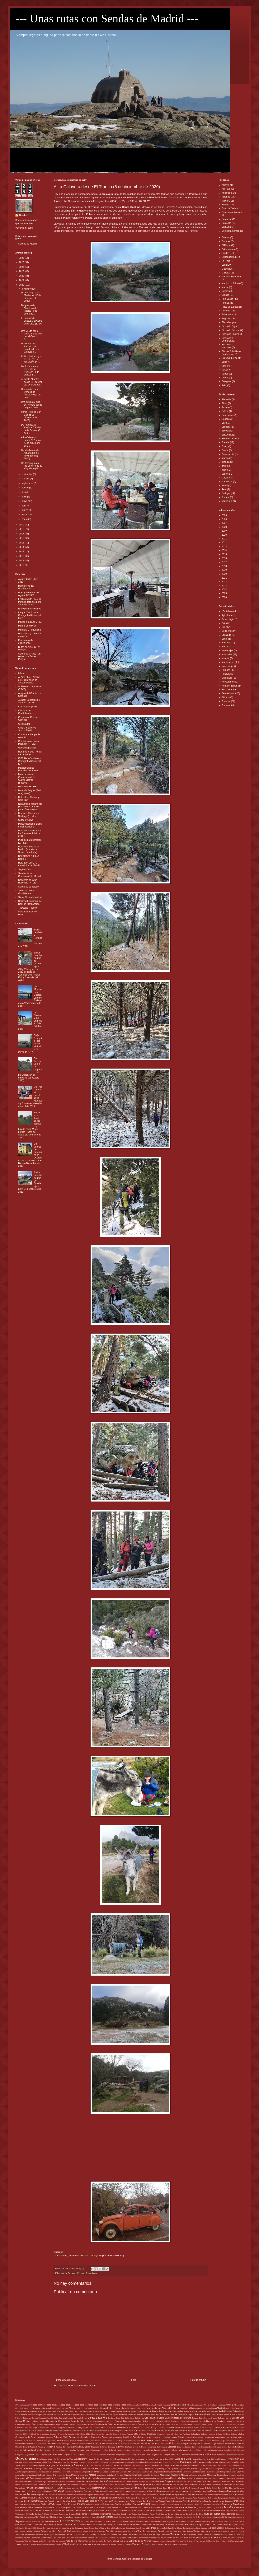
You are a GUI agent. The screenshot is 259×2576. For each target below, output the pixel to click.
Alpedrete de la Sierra (110, 2408)
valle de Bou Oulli (175, 2538)
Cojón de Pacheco (182, 2434)
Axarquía (214, 2411)
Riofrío (184, 2511)
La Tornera (93, 2468)
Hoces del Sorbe (127, 2459)
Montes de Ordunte (185, 2482)
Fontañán (73, 2450)
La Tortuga (103, 2468)
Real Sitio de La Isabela (40, 2511)
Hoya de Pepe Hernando (216, 2459)
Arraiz (102, 2411)
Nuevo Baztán (124, 2488)
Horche (195, 2459)
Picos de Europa (230, 306)
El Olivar (23, 2447)
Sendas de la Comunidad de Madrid (29, 874)
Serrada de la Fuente (152, 2521)
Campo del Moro (61, 2424)
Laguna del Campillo (152, 2468)
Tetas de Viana (171, 2531)
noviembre (27, 474)
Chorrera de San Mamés (101, 2434)
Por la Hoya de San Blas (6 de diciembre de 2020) (31, 416)
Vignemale (239, 2541)
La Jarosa (209, 2465)
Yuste (102, 2544)
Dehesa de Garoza (177, 2440)
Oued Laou (25, 2491)
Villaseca (59, 2544)
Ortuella (221, 2488)
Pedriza (80, 2273)
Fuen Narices (136, 2450)
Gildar (142, 2454)
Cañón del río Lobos (209, 2424)
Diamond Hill (20, 2444)
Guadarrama (228, 257)
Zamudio (120, 2544)
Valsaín (116, 2541)
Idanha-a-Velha (137, 2462)
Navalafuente (238, 2485)
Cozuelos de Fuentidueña (214, 2437)
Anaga (196, 2408)
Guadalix (240, 2454)
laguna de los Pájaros (134, 2468)
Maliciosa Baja (214, 2475)
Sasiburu (240, 2517)
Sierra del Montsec (58, 2528)
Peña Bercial (110, 2495)
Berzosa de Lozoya (165, 2414)
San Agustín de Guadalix (47, 2517)
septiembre (28, 483)
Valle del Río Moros (74, 2541)
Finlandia (55, 2450)
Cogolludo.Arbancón (165, 2434)
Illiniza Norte (149, 2462)
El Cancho (132, 2444)
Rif (150, 2511)
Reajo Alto (239, 2507)
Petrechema (202, 2498)
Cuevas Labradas (161, 2440)
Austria (225, 407)
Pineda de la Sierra (32, 2504)
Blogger (148, 2559)
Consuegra (117, 2437)
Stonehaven (77, 2531)
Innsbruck (176, 2462)
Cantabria (227, 219)
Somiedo (36, 2531)
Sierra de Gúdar (59, 2524)
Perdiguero (187, 2498)
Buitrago (69, 2418)
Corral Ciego (157, 2437)
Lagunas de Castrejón (188, 2468)
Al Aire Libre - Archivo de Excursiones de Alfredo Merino (29, 680)
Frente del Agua (91, 2450)
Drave (59, 2444)
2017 (22, 533)
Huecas (82, 2462)
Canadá (226, 419)
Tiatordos (182, 2531)
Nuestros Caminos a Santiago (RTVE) (28, 814)
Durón (72, 2444)
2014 (22, 547)
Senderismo (91, 2273)
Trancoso (78, 2535)
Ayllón (225, 200)
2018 (22, 529)
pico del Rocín (111, 2501)
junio (24, 496)
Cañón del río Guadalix (190, 2424)
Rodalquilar (136, 2514)
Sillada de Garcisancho (186, 2528)
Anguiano (235, 2408)
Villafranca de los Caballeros (27, 2544)
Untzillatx (217, 2535)
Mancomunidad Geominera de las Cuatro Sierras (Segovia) (27, 778)
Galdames (198, 2450)
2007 (224, 523)
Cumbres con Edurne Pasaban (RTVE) (29, 742)
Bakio (17, 2415)
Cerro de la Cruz (131, 2430)
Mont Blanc (60, 2482)
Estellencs (239, 2447)
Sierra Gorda (88, 2528)
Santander (182, 2517)
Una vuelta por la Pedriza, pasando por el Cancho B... (31, 335)
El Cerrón (152, 2443)
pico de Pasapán (48, 2501)
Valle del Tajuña (105, 2541)
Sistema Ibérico (230, 358)
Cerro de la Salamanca (166, 2430)
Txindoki (200, 2535)
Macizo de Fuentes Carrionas (58, 2475)
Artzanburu (134, 2411)
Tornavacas (233, 2531)
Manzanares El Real (24, 2478)
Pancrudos (69, 2491)
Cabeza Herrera (224, 2418)
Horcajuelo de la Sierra (180, 2459)
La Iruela (193, 2465)
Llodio (179, 2472)
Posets (153, 2504)
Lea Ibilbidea (114, 2472)
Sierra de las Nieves (137, 2524)
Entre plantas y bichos (29, 608)
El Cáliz (124, 2444)
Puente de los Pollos (57, 2507)
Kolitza (23, 2465)
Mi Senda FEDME (27, 786)
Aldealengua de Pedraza (25, 2408)
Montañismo (228, 662)
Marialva (45, 2478)
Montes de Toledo (231, 283)
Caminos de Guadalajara (24, 712)
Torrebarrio (19, 2535)
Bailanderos (238, 2411)
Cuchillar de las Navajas (25, 2440)
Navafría (228, 2484)
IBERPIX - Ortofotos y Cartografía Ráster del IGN (29, 761)
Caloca (183, 2421)
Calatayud (159, 2421)
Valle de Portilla (229, 2538)
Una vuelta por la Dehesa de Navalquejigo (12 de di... (31, 393)
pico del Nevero (97, 2501)
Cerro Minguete (220, 2430)
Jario (242, 2462)
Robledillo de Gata (33, 2514)
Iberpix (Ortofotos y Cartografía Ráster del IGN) (29, 615)
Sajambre (240, 2514)
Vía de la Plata (228, 2541)
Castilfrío (161, 2427)
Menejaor (124, 2478)
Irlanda (225, 458)
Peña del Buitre (206, 2495)
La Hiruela (174, 2465)
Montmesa (42, 2485)
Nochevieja (227, 666)
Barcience (82, 2415)
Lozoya (240, 2472)
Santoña (210, 2517)
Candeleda (132, 2424)
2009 (224, 530)
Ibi (100, 2462)
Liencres (148, 2472)
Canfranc (151, 2424)
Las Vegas (104, 2472)
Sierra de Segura (230, 334)
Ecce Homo (80, 2444)
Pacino (33, 2491)
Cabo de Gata (229, 208)
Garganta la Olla (69, 2454)
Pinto (58, 2504)
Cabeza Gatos (198, 2418)
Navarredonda (40, 2488)
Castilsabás (187, 2427)
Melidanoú (116, 2478)
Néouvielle (56, 2488)
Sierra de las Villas (155, 2525)
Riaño (119, 2511)
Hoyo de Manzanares (24, 2462)
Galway (220, 2450)
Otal (226, 2488)
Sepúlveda (85, 2521)
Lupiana (32, 2475)
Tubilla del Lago (153, 2535)
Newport (89, 2488)
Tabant (85, 2531)
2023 (22, 271)
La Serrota (66, 2468)
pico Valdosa (159, 2501)
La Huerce (184, 2465)
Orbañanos (193, 2488)
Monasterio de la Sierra (213, 2478)
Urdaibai (240, 2534)
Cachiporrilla (129, 2421)
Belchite (129, 2415)
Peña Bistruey (135, 2495)
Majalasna (175, 2475)
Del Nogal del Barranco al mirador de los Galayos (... (30, 347)
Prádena (165, 2504)
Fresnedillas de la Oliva (108, 2450)
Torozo (241, 2531)
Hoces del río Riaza (112, 2459)
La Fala (147, 2465)
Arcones (78, 2411)
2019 (22, 524)
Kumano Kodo (33, 2465)
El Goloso (205, 2444)
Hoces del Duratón (95, 2459)
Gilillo (148, 2454)
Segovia (226, 318)
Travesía (226, 701)
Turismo (226, 705)
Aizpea (166, 2405)
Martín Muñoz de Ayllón (70, 2478)
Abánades (135, 2405)
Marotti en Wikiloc (27, 625)
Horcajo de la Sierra (161, 2459)
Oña (186, 2488)
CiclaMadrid (24, 724)
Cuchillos (40, 2440)
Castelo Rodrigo (150, 2427)
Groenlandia (228, 454)
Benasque (138, 2414)
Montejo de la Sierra (147, 2482)
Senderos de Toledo (28, 886)
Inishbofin (167, 2462)
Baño (75, 2414)
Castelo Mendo (137, 2427)
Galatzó (174, 2450)
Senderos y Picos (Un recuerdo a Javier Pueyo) (29, 656)
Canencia (142, 2424)
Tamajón (110, 2531)
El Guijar (212, 2444)
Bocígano (190, 2414)
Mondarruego (40, 2482)
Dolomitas (51, 2443)
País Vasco (227, 299)
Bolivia (225, 411)
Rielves (146, 2511)
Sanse (151, 2517)
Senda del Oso (38, 2521)
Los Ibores (187, 2472)
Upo (227, 2535)
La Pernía (49, 2468)
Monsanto (51, 2482)
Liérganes (157, 2472)
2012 (22, 556)
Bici (223, 627)
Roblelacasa (93, 2514)
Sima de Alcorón (203, 2528)
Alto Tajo (226, 189)
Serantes (93, 2521)
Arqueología (228, 619)
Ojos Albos (151, 2488)
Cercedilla (89, 2430)
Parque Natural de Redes (146, 2491)
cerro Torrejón (29, 2434)
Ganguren (19, 2454)
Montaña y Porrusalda (29, 629)
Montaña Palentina (231, 276)
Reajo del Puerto (22, 2511)
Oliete (164, 2488)
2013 (22, 551)
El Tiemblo (77, 2447)
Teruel (225, 369)
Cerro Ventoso (43, 2434)
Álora (89, 2408)
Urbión (225, 377)
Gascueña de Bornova (105, 2454)
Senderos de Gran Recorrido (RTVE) (27, 881)
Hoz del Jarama (55, 2462)
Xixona (97, 2544)
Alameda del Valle (177, 2405)
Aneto (228, 2408)
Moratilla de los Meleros (104, 2485)
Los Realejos (221, 2472)
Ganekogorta (238, 2450)
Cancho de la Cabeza (104, 2424)
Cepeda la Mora (69, 2431)
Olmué (181, 2488)
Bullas (84, 2418)
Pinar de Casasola (225, 2501)
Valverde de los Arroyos (140, 2541)
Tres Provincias (134, 2534)
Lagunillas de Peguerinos (226, 2468)
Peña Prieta (39, 2498)
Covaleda (189, 2437)
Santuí (224, 2517)
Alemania (226, 399)
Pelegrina (52, 2495)
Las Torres (94, 2472)
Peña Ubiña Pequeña (78, 2498)
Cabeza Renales (39, 2421)
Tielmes (189, 2531)
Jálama (222, 2462)
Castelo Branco (122, 2427)
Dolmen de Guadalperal (36, 2444)
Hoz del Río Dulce (70, 2462)
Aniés (17, 2411)
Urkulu (18, 2538)
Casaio (52, 2427)
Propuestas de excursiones (25, 641)
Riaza (124, 2511)
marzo (25, 510)
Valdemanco (46, 2537)
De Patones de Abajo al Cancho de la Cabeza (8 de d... (31, 428)
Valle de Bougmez (192, 2537)
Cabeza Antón (151, 2418)
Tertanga (154, 2531)
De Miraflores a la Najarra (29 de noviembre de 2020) (30, 454)
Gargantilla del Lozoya (86, 2454)
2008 (224, 527)
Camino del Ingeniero (235, 2421)
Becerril (122, 2414)
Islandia (225, 462)
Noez (106, 2488)
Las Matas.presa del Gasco (46, 2472)
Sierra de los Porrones (173, 2524)
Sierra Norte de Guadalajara (26, 892)
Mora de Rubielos (70, 2485)
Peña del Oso (219, 2495)
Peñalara (92, 2497)
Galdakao (189, 2450)
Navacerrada (218, 2484)
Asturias (226, 196)
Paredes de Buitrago (93, 2491)
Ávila (224, 385)
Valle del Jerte (45, 2541)
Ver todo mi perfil (24, 227)
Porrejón (137, 2504)
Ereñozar (128, 2447)
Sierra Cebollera (188, 2521)
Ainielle (160, 2405)
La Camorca (107, 2465)
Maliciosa (202, 2475)
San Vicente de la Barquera (137, 2517)
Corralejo (166, 2437)
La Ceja (116, 2465)
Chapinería (62, 2434)
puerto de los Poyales (147, 2507)
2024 (22, 267)
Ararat (55, 2411)
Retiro (83, 2511)
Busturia (111, 2418)
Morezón (128, 2485)
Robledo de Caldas (50, 2514)
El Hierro (226, 245)
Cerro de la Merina (147, 2431)
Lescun (135, 2472)
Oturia (17, 2491)
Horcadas (149, 2459)
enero (25, 519)
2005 (224, 515)
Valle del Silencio (91, 2541)
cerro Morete (233, 2431)
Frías (120, 2450)
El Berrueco (107, 2444)
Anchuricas (210, 2408)
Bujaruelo (78, 2418)
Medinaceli (106, 2478)
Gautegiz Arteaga (121, 2454)
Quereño (209, 2507)
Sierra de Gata (32, 2525)
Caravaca (19, 2427)
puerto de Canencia (75, 2507)
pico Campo (219, 2498)
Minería (225, 658)
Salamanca (227, 314)
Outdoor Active (25, 820)
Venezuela (227, 501)
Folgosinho (63, 2450)
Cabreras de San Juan (104, 2421)
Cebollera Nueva (29, 2431)
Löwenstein (232, 2472)
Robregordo (105, 2514)
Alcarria (225, 185)
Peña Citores (159, 2494)
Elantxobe (95, 2447)
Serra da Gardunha (120, 2521)
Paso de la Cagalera (192, 2491)
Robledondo (81, 2514)
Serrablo (131, 2521)
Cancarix (90, 2424)
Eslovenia (227, 434)
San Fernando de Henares (70, 2517)
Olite (176, 2488)
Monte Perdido (132, 2482)
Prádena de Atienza (178, 2504)
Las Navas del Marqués (79, 2472)
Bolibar (220, 2415)
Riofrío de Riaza (195, 2510)
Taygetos (118, 2531)
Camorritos (37, 2424)
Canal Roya (81, 2424)
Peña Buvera (147, 2495)
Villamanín (43, 2544)
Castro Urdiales (214, 2427)
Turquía (225, 497)
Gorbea (172, 2454)
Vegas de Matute (159, 2541)
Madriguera (101, 2475)
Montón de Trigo (54, 2484)
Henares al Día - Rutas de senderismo (30, 753)
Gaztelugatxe (134, 2454)
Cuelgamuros (49, 2440)
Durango (65, 2444)
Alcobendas (239, 2405)
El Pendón (48, 2447)
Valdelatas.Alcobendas (30, 2538)
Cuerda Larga (89, 2440)
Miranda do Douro (196, 2478)
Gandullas (228, 2450)
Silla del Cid (171, 2528)
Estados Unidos (230, 438)
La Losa (227, 2465)
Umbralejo (208, 2535)
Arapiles (49, 2411)
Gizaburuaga (163, 2454)
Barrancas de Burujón (96, 2415)
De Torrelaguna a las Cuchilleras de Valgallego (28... (31, 466)
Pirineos (226, 310)
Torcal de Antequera (213, 2531)
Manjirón (240, 2475)
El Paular (39, 2447)
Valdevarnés (143, 2538)
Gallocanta (212, 2450)
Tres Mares (122, 2535)
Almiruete (73, 2408)
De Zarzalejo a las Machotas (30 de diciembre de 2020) (31, 296)
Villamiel (51, 2544)
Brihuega (42, 2418)
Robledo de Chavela (67, 2514)
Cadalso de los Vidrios (144, 2421)
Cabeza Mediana (23, 2421)
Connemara (107, 2437)
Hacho (56, 2459)
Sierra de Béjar (229, 326)
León (224, 264)
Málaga (184, 2475)
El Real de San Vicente (63, 2447)
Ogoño (141, 2488)
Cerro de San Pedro (186, 2430)
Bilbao (182, 2414)
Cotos (181, 2437)
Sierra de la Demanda (227, 339)
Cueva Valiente (146, 2440)
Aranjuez (41, 2411)
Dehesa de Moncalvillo (194, 2440)
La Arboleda (64, 2465)
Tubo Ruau (165, 2535)
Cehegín (48, 2431)
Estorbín (18, 2450)
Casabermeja (43, 2427)
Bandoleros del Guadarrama (26, 587)
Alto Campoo (131, 2408)
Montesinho (32, 2485)
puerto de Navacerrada (167, 2507)
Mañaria (38, 2478)
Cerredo (98, 2431)
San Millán (96, 2517)
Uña (223, 2535)
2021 (22, 280)
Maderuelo (83, 2475)
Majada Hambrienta (133, 2475)
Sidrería (226, 697)
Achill (150, 2405)
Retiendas (76, 2510)
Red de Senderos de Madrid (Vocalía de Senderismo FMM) (28, 849)
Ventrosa (179, 2541)
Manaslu (232, 2475)
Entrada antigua (198, 2380)
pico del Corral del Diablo (66, 2501)
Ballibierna (47, 2415)
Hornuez (201, 2459)
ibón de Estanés (108, 2462)
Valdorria (152, 2538)
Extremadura (228, 249)
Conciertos (227, 631)
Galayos (181, 2450)
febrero (26, 514)
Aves (224, 623)
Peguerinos (42, 2494)
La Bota (87, 2465)
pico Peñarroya (132, 2501)
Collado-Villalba (237, 2434)
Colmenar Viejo (61, 2437)
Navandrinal (20, 2488)
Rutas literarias (229, 689)
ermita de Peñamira (159, 2447)
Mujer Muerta (146, 2484)
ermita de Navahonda (142, 2447)
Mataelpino (87, 2478)
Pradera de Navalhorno (233, 2504)
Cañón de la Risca (173, 2424)
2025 (22, 262)
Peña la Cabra (232, 2494)
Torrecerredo (30, 2535)
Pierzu (201, 2501)
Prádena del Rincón (194, 2504)
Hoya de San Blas (235, 2459)
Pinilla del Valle (48, 2504)
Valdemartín (71, 2538)
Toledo (225, 373)
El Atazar (97, 2443)
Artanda (118, 2411)
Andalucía (227, 193)
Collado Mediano (223, 2434)
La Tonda (83, 2468)
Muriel (180, 2484)
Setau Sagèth (167, 2521)
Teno (148, 2531)
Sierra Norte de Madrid (29, 897)
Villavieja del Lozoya (73, 2544)
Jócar (17, 2465)
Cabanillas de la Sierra (124, 2418)
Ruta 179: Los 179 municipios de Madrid (29, 864)
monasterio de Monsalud (234, 2478)
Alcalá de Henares (217, 2405)
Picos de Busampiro (173, 2501)
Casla (89, 2427)
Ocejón (134, 2488)
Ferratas (226, 642)
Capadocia (223, 2424)
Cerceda (80, 2431)
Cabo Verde (228, 415)
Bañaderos (67, 2414)
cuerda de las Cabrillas (73, 2440)
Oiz (145, 2488)
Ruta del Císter (197, 2514)
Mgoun (167, 2478)
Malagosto (193, 2475)
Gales (225, 446)
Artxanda (126, 2411)
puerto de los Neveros (128, 2507)
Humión (95, 2462)
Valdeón (91, 2538)
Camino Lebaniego (23, 2424)
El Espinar (195, 2443)
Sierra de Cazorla (230, 330)
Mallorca (226, 272)
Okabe (159, 2488)
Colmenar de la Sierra (25, 2437)
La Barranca (77, 2465)
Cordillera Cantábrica (232, 231)
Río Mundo (176, 2511)
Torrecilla (39, 2535)
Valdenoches (81, 2538)
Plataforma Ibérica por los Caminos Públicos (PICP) (29, 833)
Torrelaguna (49, 2535)
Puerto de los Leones (109, 2507)
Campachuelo (48, 2424)
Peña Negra (27, 2498)
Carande (240, 2424)
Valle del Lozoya (58, 2541)
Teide (125, 2531)
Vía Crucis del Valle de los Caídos (197, 2541)
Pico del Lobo (83, 2501)
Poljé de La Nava (107, 2504)
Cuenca (225, 237)
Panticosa (78, 2491)
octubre (26, 478)
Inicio (133, 2380)
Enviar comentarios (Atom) (82, 2385)
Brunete (49, 2418)
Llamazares (172, 2472)
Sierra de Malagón (194, 2524)
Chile (224, 423)
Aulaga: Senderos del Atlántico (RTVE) (29, 701)
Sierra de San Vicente (213, 2525)
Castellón (226, 223)
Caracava (232, 2424)
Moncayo (19, 2482)
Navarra (226, 291)
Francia (225, 442)
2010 (22, 565)
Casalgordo (60, 2427)
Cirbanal (116, 2434)
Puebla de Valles (41, 2507)
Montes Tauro (21, 2485)
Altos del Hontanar (170, 2408)
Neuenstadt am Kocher (76, 2488)
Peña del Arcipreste (190, 2494)
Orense (225, 295)
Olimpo (171, 2488)
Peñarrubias (131, 2498)
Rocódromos (228, 681)
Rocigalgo (116, 2514)
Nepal (225, 485)
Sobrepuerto (230, 2528)
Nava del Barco (204, 2485)
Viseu (85, 2544)
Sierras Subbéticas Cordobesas (231, 352)
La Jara (200, 2465)
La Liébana (219, 2465)
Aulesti (186, 2411)
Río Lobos (167, 2511)
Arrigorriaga (110, 2411)
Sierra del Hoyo (43, 2528)
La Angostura (51, 2465)
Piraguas (226, 674)
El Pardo (31, 2447)
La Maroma (236, 2465)
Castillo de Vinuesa (173, 2427)
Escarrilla (180, 2447)
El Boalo (116, 2443)
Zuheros (183, 2544)
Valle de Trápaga (31, 2541)
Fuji (168, 2450)
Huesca (89, 2462)
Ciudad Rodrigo (126, 2434)
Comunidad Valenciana (79, 2437)
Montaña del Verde (74, 2482)
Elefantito (103, 2447)
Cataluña (226, 227)
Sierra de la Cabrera (77, 2524)
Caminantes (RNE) (28, 706)
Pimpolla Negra (210, 2501)
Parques (226, 670)
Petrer (210, 2498)
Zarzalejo (146, 2544)
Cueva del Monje (132, 2440)
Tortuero (69, 2534)
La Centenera (125, 2465)
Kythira (42, 2465)
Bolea (214, 2415)
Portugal (226, 493)
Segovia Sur (24, 869)
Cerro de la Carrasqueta (112, 2431)
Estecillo (231, 2447)
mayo (25, 501)
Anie (242, 2408)
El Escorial (174, 2443)
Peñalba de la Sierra (107, 2498)
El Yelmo (86, 2447)
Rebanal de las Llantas (61, 2511)
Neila (49, 2488)
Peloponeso (61, 2495)
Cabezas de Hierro (55, 2421)
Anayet (202, 2408)
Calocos (189, 2421)
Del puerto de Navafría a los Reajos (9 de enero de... (29, 309)
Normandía (113, 2488)
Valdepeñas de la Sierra (105, 2538)
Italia (224, 466)
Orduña (208, 2488)
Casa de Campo (30, 2427)
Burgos (225, 204)
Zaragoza (226, 381)
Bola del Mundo (203, 2414)
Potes (159, 2504)
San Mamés (87, 2517)
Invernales (227, 654)
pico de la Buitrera (32, 2501)
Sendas (23, 215)
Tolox (202, 2531)
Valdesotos (132, 2537)
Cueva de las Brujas (115, 2440)
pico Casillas (229, 2498)
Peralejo (179, 2498)
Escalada (226, 635)
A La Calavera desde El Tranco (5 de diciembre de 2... (31, 441)
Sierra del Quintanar (74, 2528)
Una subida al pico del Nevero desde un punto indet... (31, 405)
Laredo (32, 2472)
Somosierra (46, 2531)
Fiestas (225, 646)
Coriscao (147, 2437)
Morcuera (119, 2484)
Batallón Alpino (112, 2415)
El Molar (238, 2444)
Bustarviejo (101, 2417)
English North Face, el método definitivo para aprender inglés (29, 602)
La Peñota (27, 2468)
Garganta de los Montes (51, 2454)
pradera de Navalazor (212, 2504)
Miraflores (183, 2478)
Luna (26, 2475)
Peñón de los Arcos (144, 2498)
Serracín (139, 2521)
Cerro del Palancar (204, 2431)
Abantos (144, 2405)
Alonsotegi (82, 2408)
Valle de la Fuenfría (212, 2537)
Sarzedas (232, 2517)
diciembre (27, 288)
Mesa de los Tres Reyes (139, 2478)
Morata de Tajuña (86, 2485)
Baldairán (32, 2415)
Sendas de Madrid (27, 243)
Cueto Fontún (100, 2440)
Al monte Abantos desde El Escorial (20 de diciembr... (31, 382)
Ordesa (201, 2488)
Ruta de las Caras (183, 2514)
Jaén (216, 2462)
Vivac (90, 2544)
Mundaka (157, 2485)
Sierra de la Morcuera (227, 346)
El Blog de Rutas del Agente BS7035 (28, 594)
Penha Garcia (72, 2495)
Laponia (226, 474)
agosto (25, 487)
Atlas (180, 2411)
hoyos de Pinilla (40, 2462)
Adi (154, 2405)
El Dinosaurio (163, 2444)
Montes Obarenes (235, 2481)
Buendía (62, 2418)
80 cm (21, 673)
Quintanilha (218, 2507)
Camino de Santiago (232, 212)
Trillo (144, 2535)
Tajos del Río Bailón (96, 2531)
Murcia (225, 287)
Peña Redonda (62, 2498)
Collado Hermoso (208, 2434)
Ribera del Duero (135, 2511)
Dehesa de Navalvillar (235, 2440)
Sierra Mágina (229, 322)
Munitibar (165, 2485)
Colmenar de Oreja (45, 2437)
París (105, 2491)
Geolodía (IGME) (27, 747)
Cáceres (226, 241)
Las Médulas (63, 2472)
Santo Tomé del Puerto (196, 2517)
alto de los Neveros (145, 2408)
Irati (193, 2462)
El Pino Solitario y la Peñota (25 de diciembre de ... (31, 359)
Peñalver (121, 2498)
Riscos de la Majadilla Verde (226, 2511)
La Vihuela (119, 2468)
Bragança (27, 2418)
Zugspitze (176, 2544)
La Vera (111, 2468)
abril (24, 505)
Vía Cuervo (217, 2541)
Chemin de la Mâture (76, 2434)
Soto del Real (64, 2531)
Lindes (164, 2472)
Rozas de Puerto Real (151, 2514)
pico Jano (121, 2501)
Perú (224, 489)
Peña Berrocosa (122, 2495)
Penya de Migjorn (85, 2495)
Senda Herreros (52, 2521)
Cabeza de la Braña (181, 2418)
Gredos (225, 253)
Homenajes (227, 650)
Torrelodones (59, 2535)
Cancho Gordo (121, 2424)
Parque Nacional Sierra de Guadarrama (30, 825)
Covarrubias (198, 2437)
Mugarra (136, 2485)
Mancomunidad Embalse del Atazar (28, 769)
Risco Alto (209, 2510)
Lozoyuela (19, 2475)
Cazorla (18, 2431)
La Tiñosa (75, 2468)
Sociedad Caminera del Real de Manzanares (30, 902)
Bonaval (233, 2414)
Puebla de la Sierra (24, 2507)
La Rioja (226, 261)
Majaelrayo (165, 2475)
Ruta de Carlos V (168, 2514)
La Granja (164, 2465)
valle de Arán (162, 2538)
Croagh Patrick (237, 2437)
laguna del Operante (169, 2468)
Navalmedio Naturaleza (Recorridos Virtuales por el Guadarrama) (30, 807)
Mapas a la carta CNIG (30, 622)
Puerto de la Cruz (92, 2507)
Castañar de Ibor (100, 2427)
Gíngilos (154, 2454)
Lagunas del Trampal (206, 2468)
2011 (22, 560)
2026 (22, 258)
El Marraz (229, 2443)
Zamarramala (110, 2544)
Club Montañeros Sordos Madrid (27, 729)
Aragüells (33, 2411)
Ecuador (226, 427)
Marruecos (227, 481)
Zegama (154, 2544)
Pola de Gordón (92, 2504)
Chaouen (53, 2434)
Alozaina (96, 2408)
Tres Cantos (112, 2535)
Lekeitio (123, 2472)
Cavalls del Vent (237, 2427)
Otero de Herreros (236, 2488)
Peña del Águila (173, 2494)
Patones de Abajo (218, 2491)
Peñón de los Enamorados (164, 2498)
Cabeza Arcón (165, 2418)
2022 (22, 275)
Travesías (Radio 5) (28, 907)
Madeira (226, 477)
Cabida (67, 2421)
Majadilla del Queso (151, 2475)
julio (24, 492)
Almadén (49, 2408)
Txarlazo (192, 2535)
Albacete (190, 2405)
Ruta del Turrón (230, 685)
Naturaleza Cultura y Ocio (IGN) (28, 798)
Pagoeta (48, 2491)
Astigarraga (164, 2411)
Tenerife (226, 366)
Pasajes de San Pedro (174, 2491)
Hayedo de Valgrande (69, 2459)
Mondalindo (29, 2481)
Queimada (227, 678)
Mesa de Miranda (156, 2478)
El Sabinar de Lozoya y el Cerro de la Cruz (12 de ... (31, 322)
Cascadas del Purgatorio (76, 2427)
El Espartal (185, 2444)
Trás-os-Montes (89, 2534)
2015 (22, 542)
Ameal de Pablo (186, 2408)
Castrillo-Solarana (199, 2427)
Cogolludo (152, 2434)
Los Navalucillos (208, 2472)
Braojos (34, 2418)
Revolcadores (110, 2511)
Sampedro (30, 2517)
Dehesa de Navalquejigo (215, 2440)
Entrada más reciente (66, 2380)
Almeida (65, 2408)
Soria (224, 362)
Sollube (29, 2531)
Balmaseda (57, 2415)
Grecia (225, 450)
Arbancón (63, 2411)
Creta (228, 2437)
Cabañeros (139, 2418)
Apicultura (227, 615)
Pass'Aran (205, 2491)
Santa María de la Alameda (166, 2517)
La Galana (155, 2465)
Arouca (85, 2411)
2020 (22, 284)
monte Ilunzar (119, 2482)
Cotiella (174, 2437)
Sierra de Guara (45, 2525)
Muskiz (186, 2485)
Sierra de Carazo (231, 2521)
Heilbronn (82, 2459)
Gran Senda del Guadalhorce (188, 2454)
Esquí (225, 638)
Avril (208, 2411)
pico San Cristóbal (146, 2501)
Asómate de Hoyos (149, 2411)
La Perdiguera (39, 2468)
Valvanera (124, 2541)
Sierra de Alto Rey (202, 2521)
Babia (229, 2411)
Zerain (160, 2544)
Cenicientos (57, 2431)
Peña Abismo (98, 2495)
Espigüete (204, 2447)
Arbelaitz (70, 2411)
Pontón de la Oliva (123, 2504)
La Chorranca (137, 2465)
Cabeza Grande (210, 2418)
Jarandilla (235, 2462)
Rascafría (228, 2507)
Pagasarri (41, 2491)
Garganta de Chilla (31, 2454)
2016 (22, 538)
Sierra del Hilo (31, 2528)
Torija (225, 2531)
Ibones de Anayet (123, 2462)
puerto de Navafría (187, 2507)
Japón (225, 469)
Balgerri (39, 2415)
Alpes (224, 403)
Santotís (217, 2517)
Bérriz (153, 2415)
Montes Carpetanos (166, 2481)
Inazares (158, 2462)
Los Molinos (197, 2472)
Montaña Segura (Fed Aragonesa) (29, 791)
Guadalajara (231, 2454)
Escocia (226, 430)
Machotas (40, 2475)
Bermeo (147, 2415)
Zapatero (128, 2544)
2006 (224, 519)
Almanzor (57, 2408)
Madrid (225, 269)
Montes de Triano (219, 2482)
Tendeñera (132, 2531)
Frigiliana (126, 2450)
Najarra (193, 2484)
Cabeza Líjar (238, 2418)
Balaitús (24, 2415)
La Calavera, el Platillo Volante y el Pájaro (77, 2255)
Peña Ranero (50, 2498)
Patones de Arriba (235, 2491)
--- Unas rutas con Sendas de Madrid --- (107, 18)
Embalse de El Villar (116, 2447)
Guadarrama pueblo (45, 2459)
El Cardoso (142, 2443)
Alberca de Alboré (202, 2405)
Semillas (27, 2521)
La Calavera (70, 2273)
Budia (56, 2418)
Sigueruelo (161, 2528)
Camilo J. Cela (199, 2421)
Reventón (100, 2511)
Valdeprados (121, 2538)
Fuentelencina (161, 2450)
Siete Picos (151, 2528)
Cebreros (40, 2431)
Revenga (91, 2510)
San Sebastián (119, 2517)
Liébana (141, 2472)
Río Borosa (157, 2511)
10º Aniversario (229, 611)
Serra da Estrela (104, 2521)
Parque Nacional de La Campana (121, 2491)
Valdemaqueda (59, 2538)
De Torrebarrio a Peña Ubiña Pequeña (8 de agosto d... (30, 370)
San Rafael (107, 2517)
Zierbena (167, 2544)
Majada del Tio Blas (115, 2475)
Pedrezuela (20, 2494)
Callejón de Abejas (171, 2421)
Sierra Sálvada (113, 2528)
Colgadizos (195, 2434)
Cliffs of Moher (140, 2434)
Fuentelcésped (149, 2450)
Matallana (97, 2478)
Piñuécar (64, 2504)
